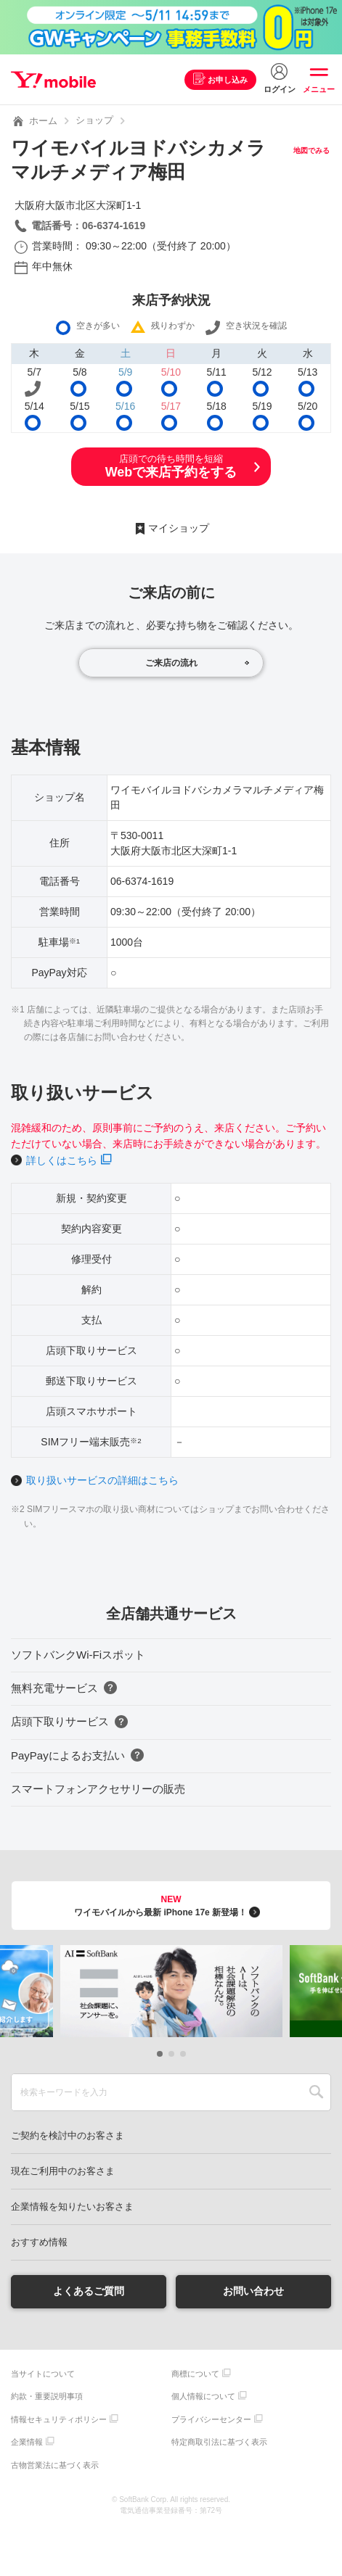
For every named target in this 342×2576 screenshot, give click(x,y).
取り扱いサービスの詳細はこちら (102, 1480)
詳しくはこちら (61, 1160)
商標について (195, 2373)
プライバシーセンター (211, 2419)
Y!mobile (53, 79)
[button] (160, 2054)
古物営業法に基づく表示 (55, 2465)
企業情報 (27, 2441)
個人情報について (203, 2396)
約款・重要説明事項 (47, 2396)
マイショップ (178, 528)
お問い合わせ (253, 2291)
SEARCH (316, 2092)
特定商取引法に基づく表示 (219, 2441)
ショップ (94, 120)
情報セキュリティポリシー (59, 2419)
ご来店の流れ (171, 663)
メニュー (319, 89)
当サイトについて (43, 2373)
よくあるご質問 (88, 2291)
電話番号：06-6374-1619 (88, 225)
